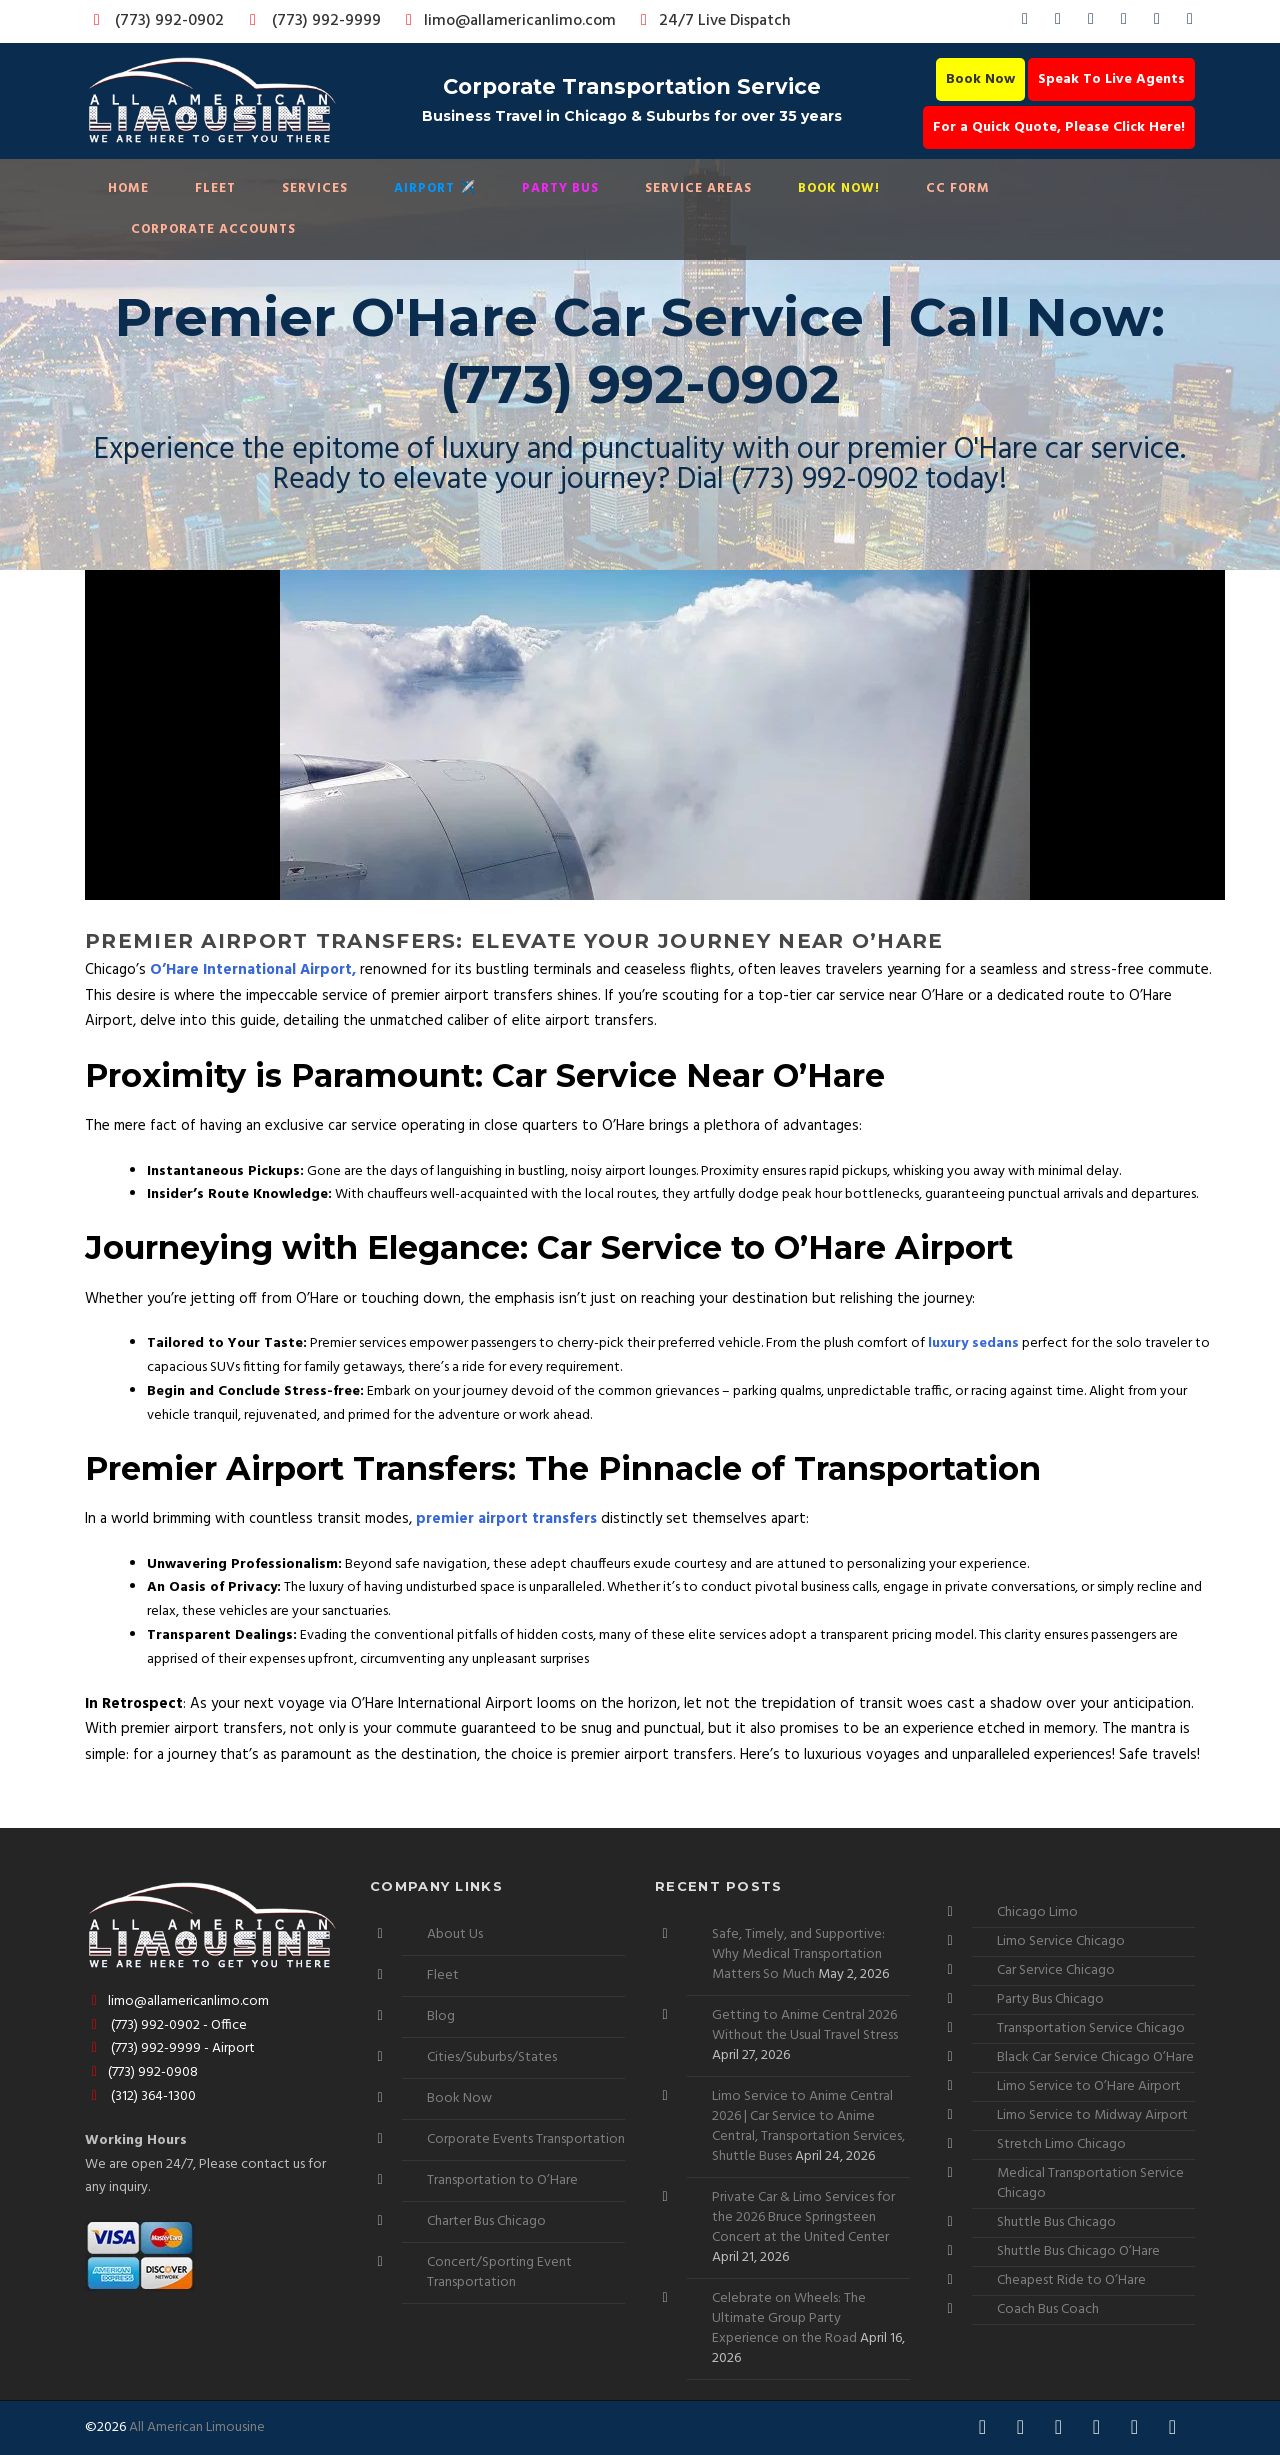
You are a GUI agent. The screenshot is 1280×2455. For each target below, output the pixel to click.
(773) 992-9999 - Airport (170, 2048)
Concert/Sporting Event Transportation (499, 2272)
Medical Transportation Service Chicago (1090, 2183)
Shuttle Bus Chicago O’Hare (1078, 2251)
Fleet (215, 188)
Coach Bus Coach (1048, 2309)
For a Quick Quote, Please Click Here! (1059, 127)
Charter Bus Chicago (486, 2221)
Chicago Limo (1037, 1912)
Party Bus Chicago (1050, 1999)
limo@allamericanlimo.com (507, 21)
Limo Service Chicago (1061, 1941)
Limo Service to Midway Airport (1092, 2115)
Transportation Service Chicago (1091, 2028)
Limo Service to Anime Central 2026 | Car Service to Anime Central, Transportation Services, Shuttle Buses (808, 2126)
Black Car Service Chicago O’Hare (1095, 2057)
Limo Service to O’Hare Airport (1089, 2086)
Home (128, 188)
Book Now (980, 79)
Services (315, 188)
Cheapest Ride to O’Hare (1071, 2280)
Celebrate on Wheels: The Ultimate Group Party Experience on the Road (789, 2318)
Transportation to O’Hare (502, 2180)
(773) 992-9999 (310, 21)
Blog (441, 2016)
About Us (455, 1934)
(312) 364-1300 (140, 2096)
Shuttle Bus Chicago (1056, 2222)
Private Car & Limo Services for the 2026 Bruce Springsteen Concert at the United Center (803, 2217)
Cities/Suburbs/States (492, 2057)
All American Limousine (197, 2427)
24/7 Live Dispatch (712, 21)
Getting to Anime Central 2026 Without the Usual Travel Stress (805, 2025)
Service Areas (698, 188)
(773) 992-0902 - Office (166, 2025)
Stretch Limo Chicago (1061, 2144)
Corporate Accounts (213, 229)
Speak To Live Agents (1111, 79)
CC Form (958, 188)
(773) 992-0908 (141, 2072)
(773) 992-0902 (155, 21)
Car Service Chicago (1056, 1970)
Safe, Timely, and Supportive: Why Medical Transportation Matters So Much (798, 1954)
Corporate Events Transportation (526, 2139)
